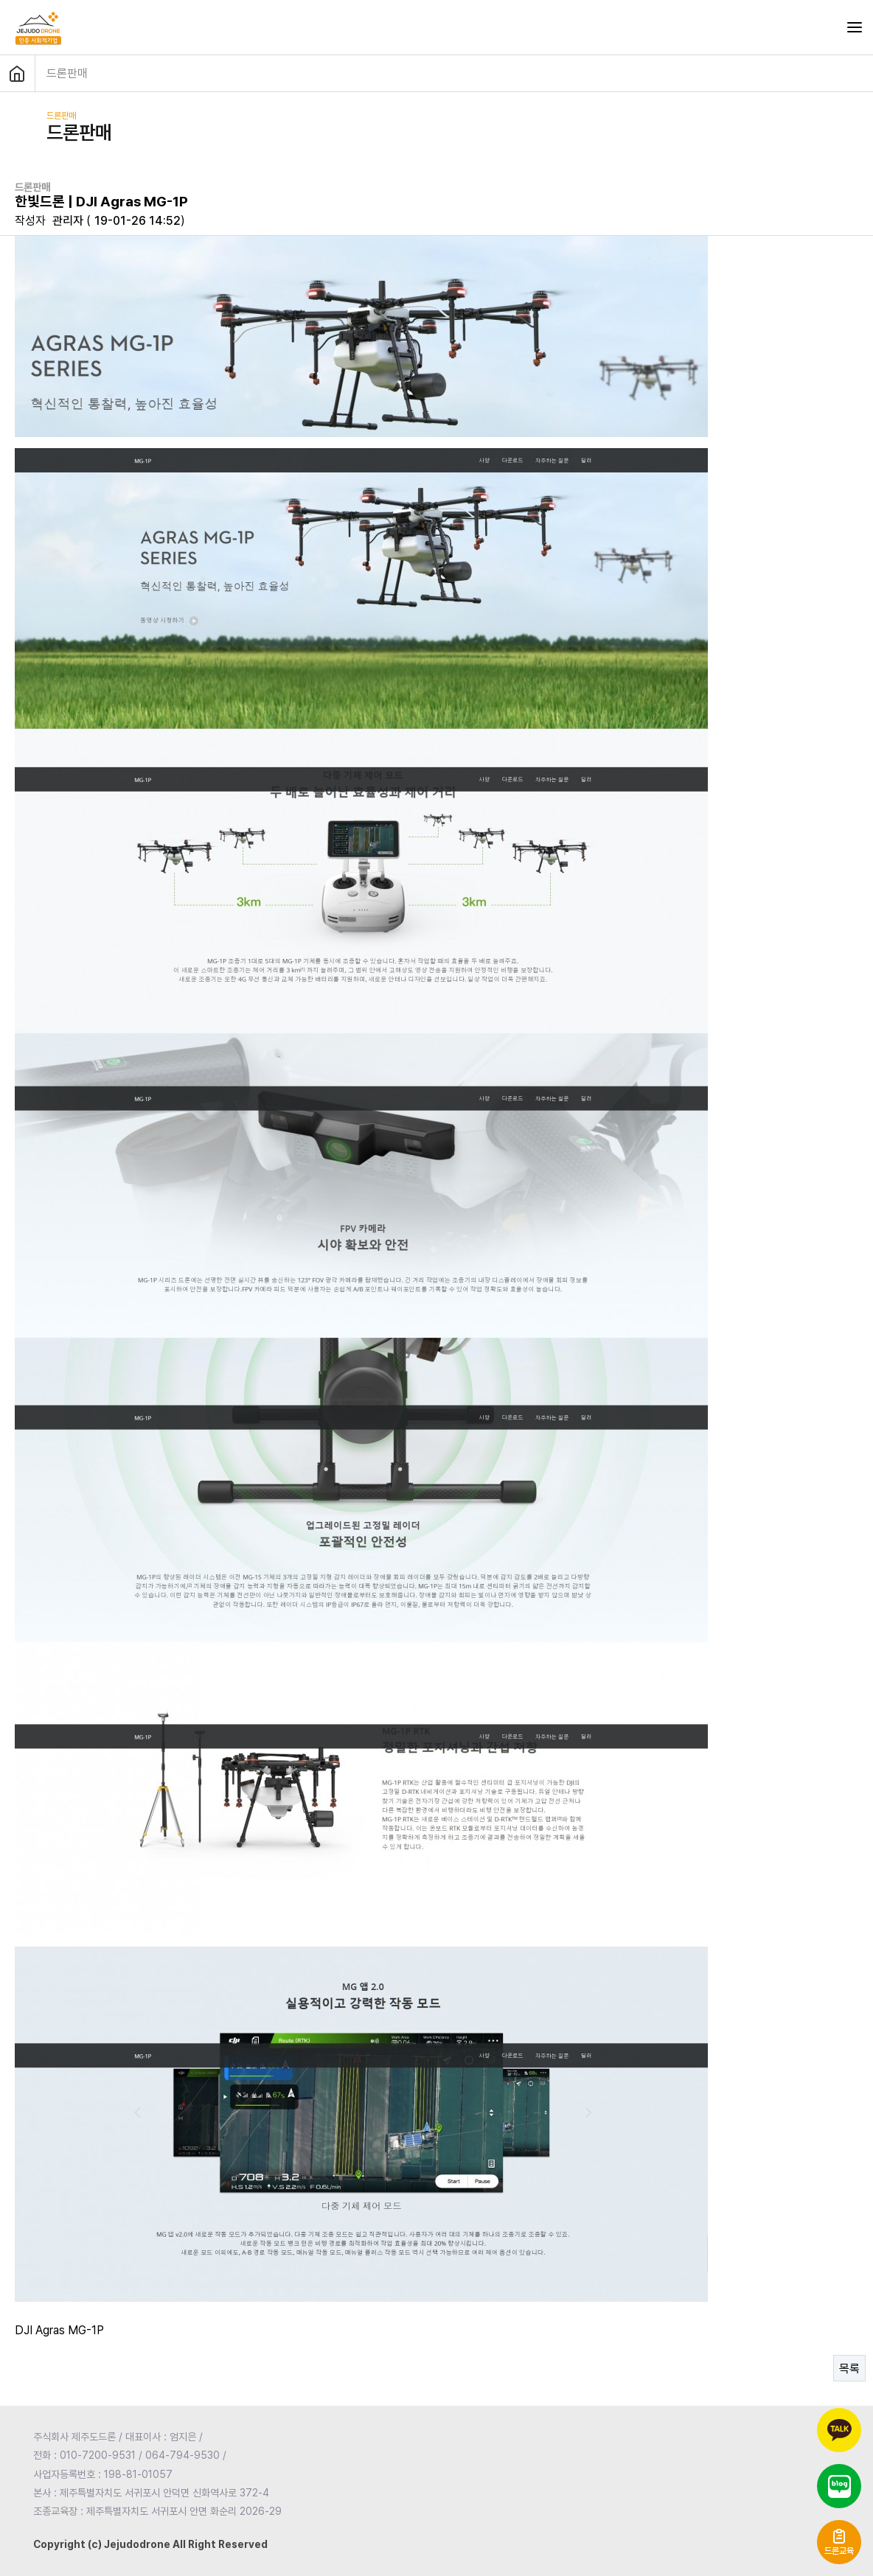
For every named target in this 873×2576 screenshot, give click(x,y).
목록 (849, 2369)
